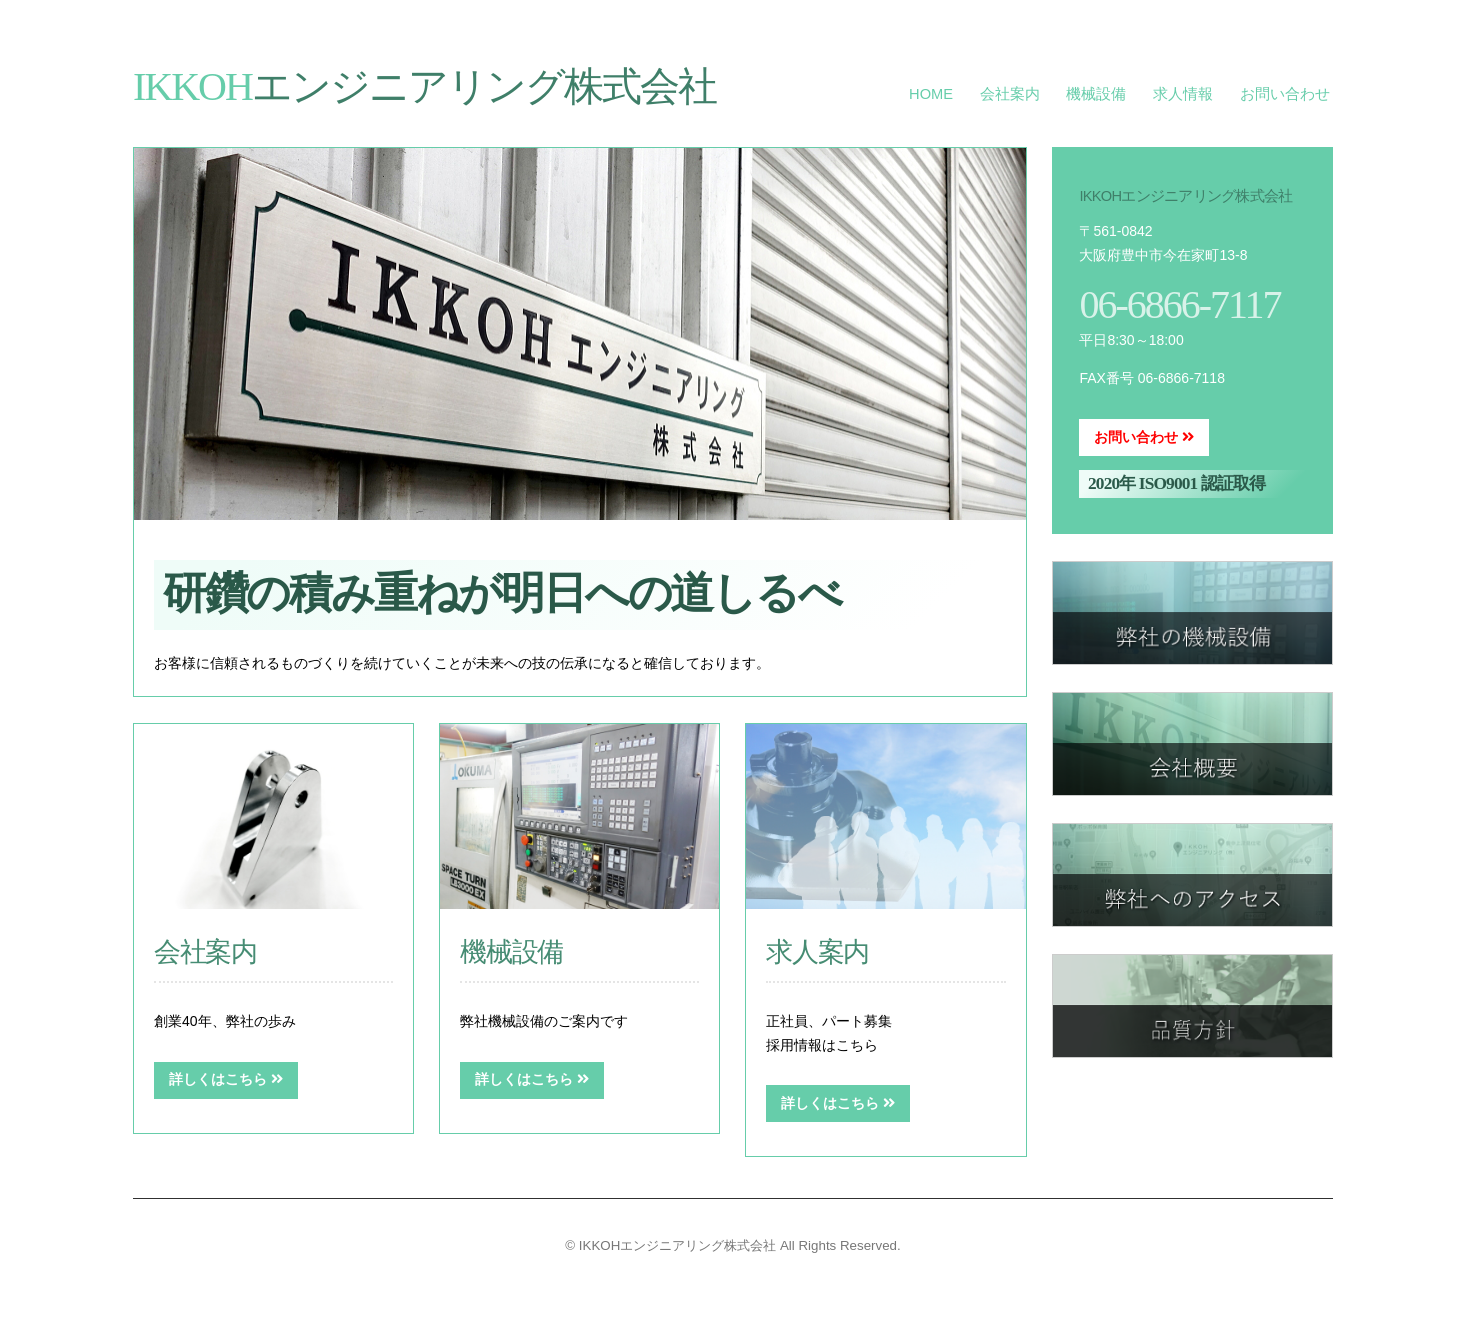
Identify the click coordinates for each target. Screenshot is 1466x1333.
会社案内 (1010, 94)
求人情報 (1183, 94)
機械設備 (1096, 94)
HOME (931, 94)
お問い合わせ (1285, 94)
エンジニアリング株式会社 (424, 86)
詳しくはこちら (226, 1079)
